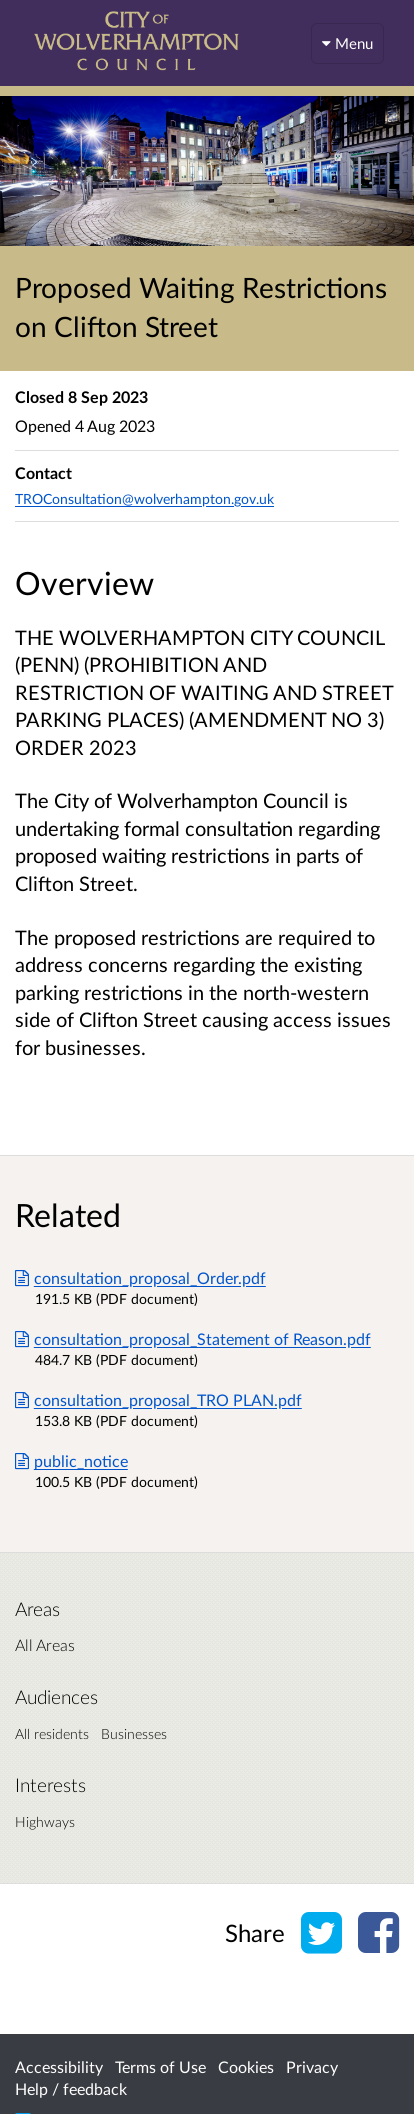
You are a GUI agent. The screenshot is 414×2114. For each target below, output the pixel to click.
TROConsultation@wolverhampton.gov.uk (144, 498)
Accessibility (59, 2066)
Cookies (246, 2066)
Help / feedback (71, 2088)
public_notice (71, 1460)
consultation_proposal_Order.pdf (140, 1277)
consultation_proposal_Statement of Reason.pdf (193, 1338)
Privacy (312, 2066)
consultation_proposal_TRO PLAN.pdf (158, 1399)
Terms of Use (160, 2066)
